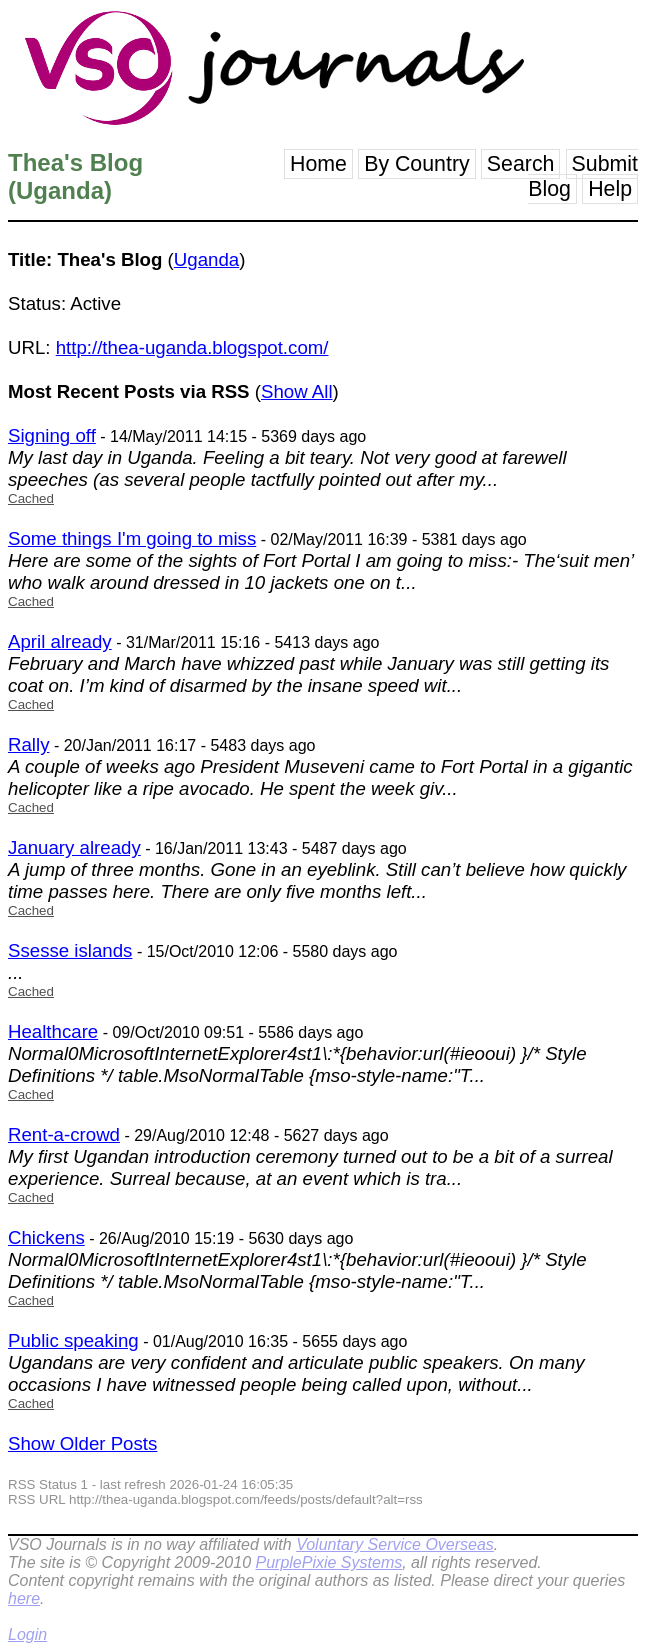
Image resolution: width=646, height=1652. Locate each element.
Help (610, 189)
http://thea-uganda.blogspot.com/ (192, 347)
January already (74, 847)
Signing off (52, 435)
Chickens (46, 1237)
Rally (28, 744)
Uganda (206, 259)
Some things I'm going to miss (132, 538)
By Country (417, 164)
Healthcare (53, 1031)
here (24, 1598)
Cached (31, 498)
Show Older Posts (82, 1443)
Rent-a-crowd (64, 1134)
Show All (297, 391)
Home (318, 164)
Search (521, 164)
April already (60, 641)
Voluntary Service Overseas (395, 1544)
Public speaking (73, 1340)
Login (27, 1634)
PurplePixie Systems (328, 1562)
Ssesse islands (70, 950)
